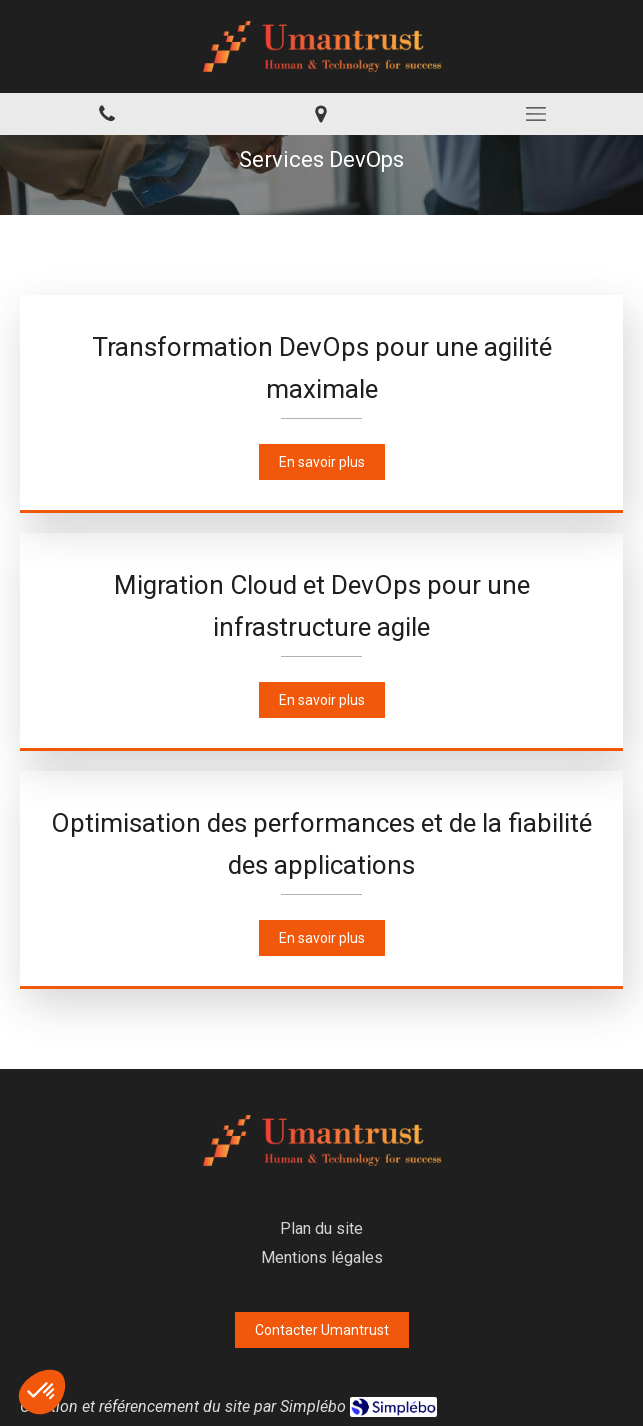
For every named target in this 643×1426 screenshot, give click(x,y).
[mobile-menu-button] (536, 114)
